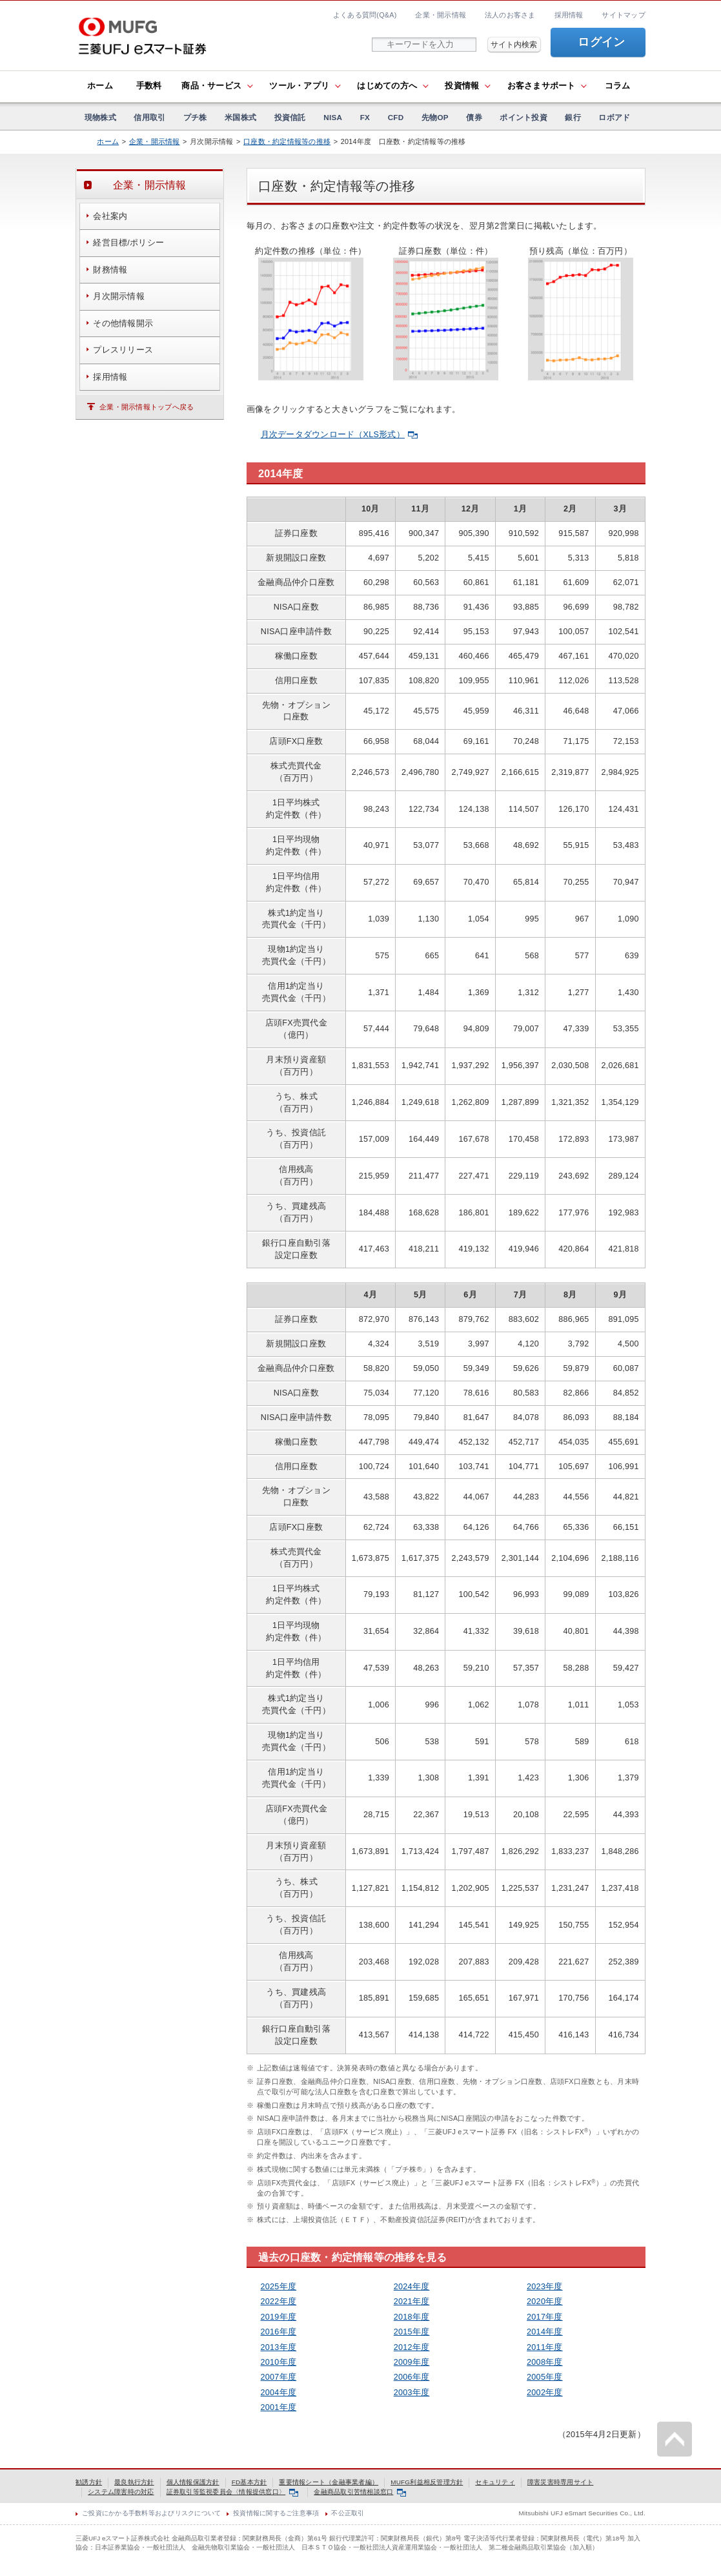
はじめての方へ (387, 85)
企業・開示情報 (440, 15)
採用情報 (569, 15)
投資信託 (290, 117)
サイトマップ (623, 15)
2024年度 (412, 2286)
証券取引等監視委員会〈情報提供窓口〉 (232, 2491)
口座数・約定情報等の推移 (286, 141)
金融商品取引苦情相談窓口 (360, 2491)
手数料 (149, 85)
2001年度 (279, 2407)
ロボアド (614, 117)
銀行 (573, 117)
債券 (474, 117)
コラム (618, 85)
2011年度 (545, 2347)
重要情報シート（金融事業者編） (328, 2482)
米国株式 (240, 117)
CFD (396, 117)
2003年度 (412, 2392)
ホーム (100, 85)
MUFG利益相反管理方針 (427, 2482)
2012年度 (412, 2347)
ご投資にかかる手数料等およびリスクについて (151, 2513)
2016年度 (279, 2331)
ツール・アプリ (299, 85)
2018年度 (412, 2317)
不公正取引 (347, 2513)
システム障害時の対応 (121, 2491)
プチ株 (195, 117)
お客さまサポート (541, 85)
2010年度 (279, 2362)
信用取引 (149, 117)
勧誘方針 (89, 2482)
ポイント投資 (523, 117)
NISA (332, 117)
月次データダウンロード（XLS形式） (339, 434)
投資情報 (462, 85)
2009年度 (412, 2362)
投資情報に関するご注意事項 (276, 2513)
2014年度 (545, 2331)
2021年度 (412, 2301)
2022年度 (279, 2301)
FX (365, 117)
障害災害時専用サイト (560, 2482)
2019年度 (279, 2317)
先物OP (435, 117)
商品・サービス (211, 85)
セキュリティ (495, 2482)
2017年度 (545, 2317)
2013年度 (279, 2347)
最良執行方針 (134, 2482)
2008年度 (545, 2362)
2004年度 (279, 2392)
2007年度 (279, 2377)
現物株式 (100, 117)
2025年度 (279, 2286)
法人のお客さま (510, 15)
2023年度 (545, 2286)
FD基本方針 (249, 2482)
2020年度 (545, 2301)
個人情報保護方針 (193, 2482)
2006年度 (412, 2377)
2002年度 (545, 2392)
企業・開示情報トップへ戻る (146, 407)
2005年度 (545, 2377)
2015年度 (412, 2331)
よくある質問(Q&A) (365, 15)
